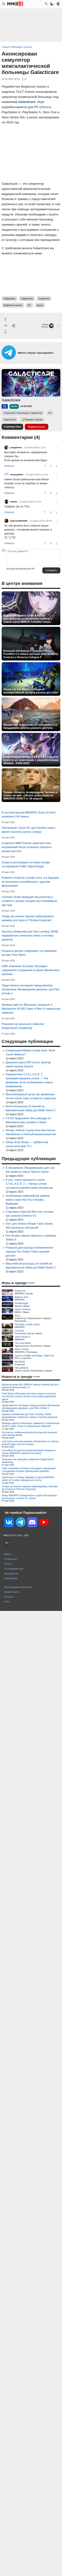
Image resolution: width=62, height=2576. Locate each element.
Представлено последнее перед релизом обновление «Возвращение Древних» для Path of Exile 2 (30, 989)
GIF (33, 569)
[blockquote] (21, 569)
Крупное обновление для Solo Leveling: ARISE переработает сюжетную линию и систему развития (30, 935)
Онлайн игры (10, 1559)
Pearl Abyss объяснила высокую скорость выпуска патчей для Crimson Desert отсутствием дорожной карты (29, 1396)
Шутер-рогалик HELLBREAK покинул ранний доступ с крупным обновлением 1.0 (30, 1386)
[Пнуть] (5, 331)
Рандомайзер (10, 1578)
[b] (8, 569)
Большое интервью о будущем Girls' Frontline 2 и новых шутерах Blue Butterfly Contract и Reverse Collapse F (30, 654)
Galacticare (26, 102)
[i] (10, 569)
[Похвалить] (5, 320)
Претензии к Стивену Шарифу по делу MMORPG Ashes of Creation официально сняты (28, 1478)
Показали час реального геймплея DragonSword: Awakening (28, 1460)
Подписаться (36, 426)
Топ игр (7, 1564)
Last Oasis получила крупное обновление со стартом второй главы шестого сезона (30, 1443)
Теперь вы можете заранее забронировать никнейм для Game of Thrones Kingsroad (29, 1488)
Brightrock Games (13, 305)
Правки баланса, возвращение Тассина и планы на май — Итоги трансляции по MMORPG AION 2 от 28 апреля (30, 795)
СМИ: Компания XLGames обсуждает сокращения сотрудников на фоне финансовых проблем (31, 970)
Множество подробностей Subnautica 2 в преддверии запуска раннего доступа (30, 726)
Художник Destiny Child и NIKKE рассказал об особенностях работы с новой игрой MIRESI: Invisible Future (27, 618)
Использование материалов (18, 1587)
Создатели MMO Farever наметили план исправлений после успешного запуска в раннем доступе (27, 847)
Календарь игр (11, 1573)
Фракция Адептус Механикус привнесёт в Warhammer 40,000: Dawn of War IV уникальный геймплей (31, 1008)
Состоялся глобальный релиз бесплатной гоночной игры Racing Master (29, 1434)
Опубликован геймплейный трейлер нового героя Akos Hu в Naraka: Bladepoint (28, 1199)
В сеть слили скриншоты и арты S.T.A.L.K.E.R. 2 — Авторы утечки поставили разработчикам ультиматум (29, 1183)
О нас (7, 1601)
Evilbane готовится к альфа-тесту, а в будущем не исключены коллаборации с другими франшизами (30, 881)
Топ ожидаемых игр (13, 1568)
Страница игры (12, 426)
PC (29, 305)
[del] (13, 569)
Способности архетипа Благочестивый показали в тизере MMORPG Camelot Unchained (29, 1451)
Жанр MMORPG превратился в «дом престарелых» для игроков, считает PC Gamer (29, 1497)
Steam (45, 107)
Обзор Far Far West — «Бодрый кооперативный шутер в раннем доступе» (31, 691)
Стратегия (44, 298)
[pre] (29, 569)
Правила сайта (11, 1592)
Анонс (40, 305)
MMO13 (8, 1554)
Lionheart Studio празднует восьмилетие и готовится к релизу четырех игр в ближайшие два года (29, 901)
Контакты (8, 1596)
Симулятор (27, 298)
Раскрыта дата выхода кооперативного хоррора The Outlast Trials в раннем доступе (29, 1251)
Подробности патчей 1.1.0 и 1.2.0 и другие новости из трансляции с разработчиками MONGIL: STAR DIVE (31, 760)
